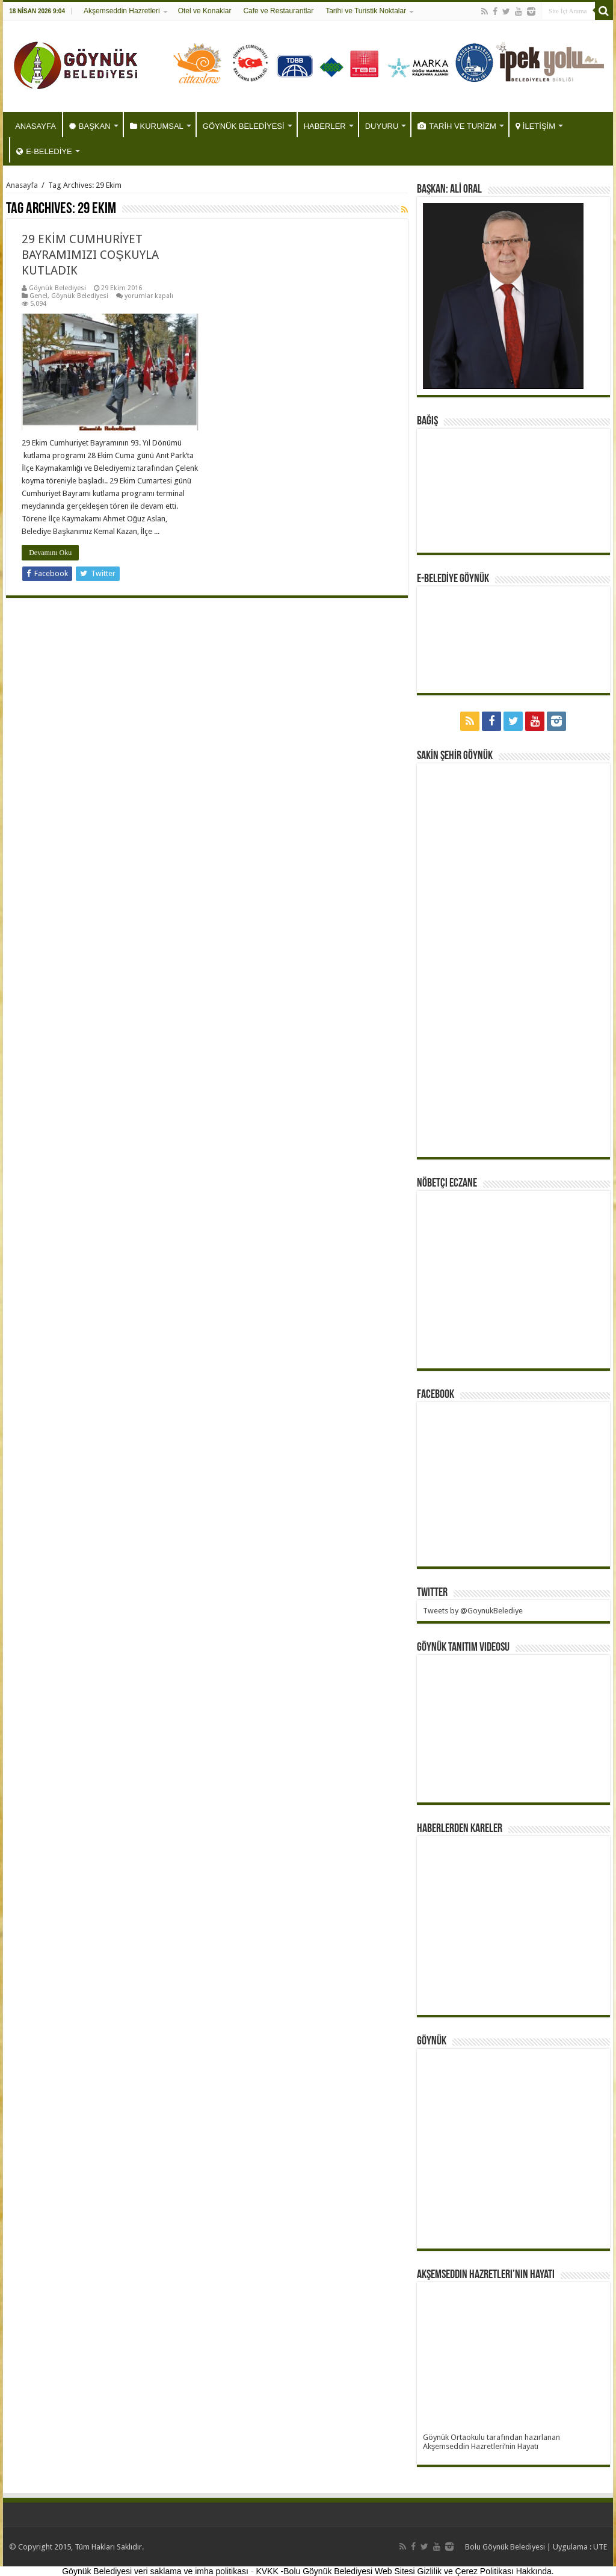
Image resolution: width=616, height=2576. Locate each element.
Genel (38, 296)
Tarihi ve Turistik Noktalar (365, 11)
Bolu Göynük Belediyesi (505, 2546)
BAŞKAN (90, 126)
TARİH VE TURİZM (456, 126)
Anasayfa (22, 185)
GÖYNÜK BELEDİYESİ (244, 126)
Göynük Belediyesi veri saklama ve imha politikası (155, 2571)
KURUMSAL (156, 126)
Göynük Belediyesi (57, 288)
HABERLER (325, 126)
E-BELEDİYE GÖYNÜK (453, 579)
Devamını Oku (50, 552)
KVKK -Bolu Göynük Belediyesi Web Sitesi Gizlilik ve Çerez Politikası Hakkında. (404, 2571)
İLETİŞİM (535, 126)
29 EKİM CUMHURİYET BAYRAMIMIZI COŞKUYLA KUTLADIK (90, 255)
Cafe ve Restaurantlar (278, 11)
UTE (600, 2546)
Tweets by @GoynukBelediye (473, 1610)
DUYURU (382, 126)
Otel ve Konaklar (205, 11)
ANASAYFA (35, 126)
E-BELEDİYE (44, 151)
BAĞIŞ (427, 421)
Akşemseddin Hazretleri (122, 11)
